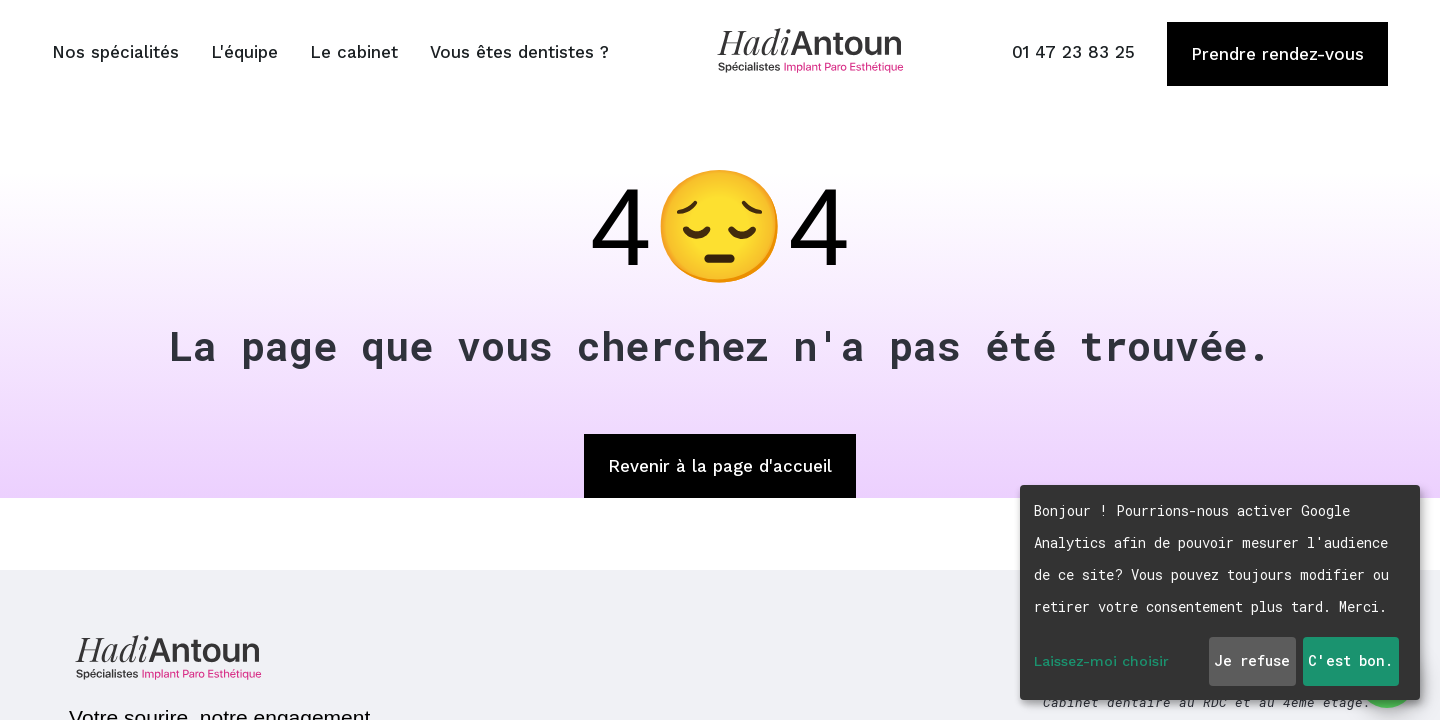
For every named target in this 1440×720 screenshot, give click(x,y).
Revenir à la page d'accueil (720, 466)
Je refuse (1252, 660)
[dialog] (1220, 592)
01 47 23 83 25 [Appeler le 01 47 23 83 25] (1073, 52)
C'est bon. (1350, 660)
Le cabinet (354, 52)
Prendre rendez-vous (1277, 54)
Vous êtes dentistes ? (519, 52)
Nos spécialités (115, 52)
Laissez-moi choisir (1101, 661)
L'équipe (244, 52)
